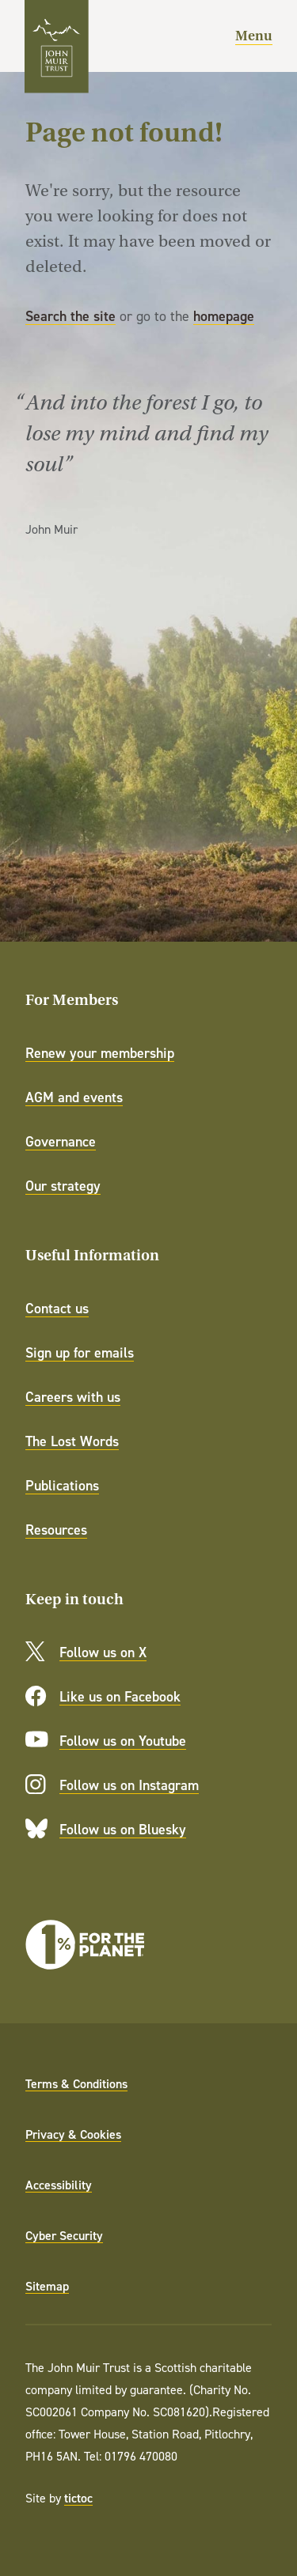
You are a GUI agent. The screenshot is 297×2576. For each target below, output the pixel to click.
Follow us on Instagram (129, 1785)
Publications (62, 1485)
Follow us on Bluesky (122, 1829)
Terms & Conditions (76, 2083)
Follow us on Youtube (122, 1741)
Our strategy (63, 1186)
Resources (56, 1529)
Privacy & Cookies (73, 2134)
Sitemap (47, 2286)
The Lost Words (72, 1441)
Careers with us (72, 1397)
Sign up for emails (79, 1352)
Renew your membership (99, 1053)
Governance (60, 1141)
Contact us (57, 1308)
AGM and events (74, 1097)
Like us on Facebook (120, 1696)
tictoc (78, 2498)
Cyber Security (64, 2235)
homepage (223, 316)
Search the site (70, 316)
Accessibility (58, 2185)
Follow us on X (103, 1652)
